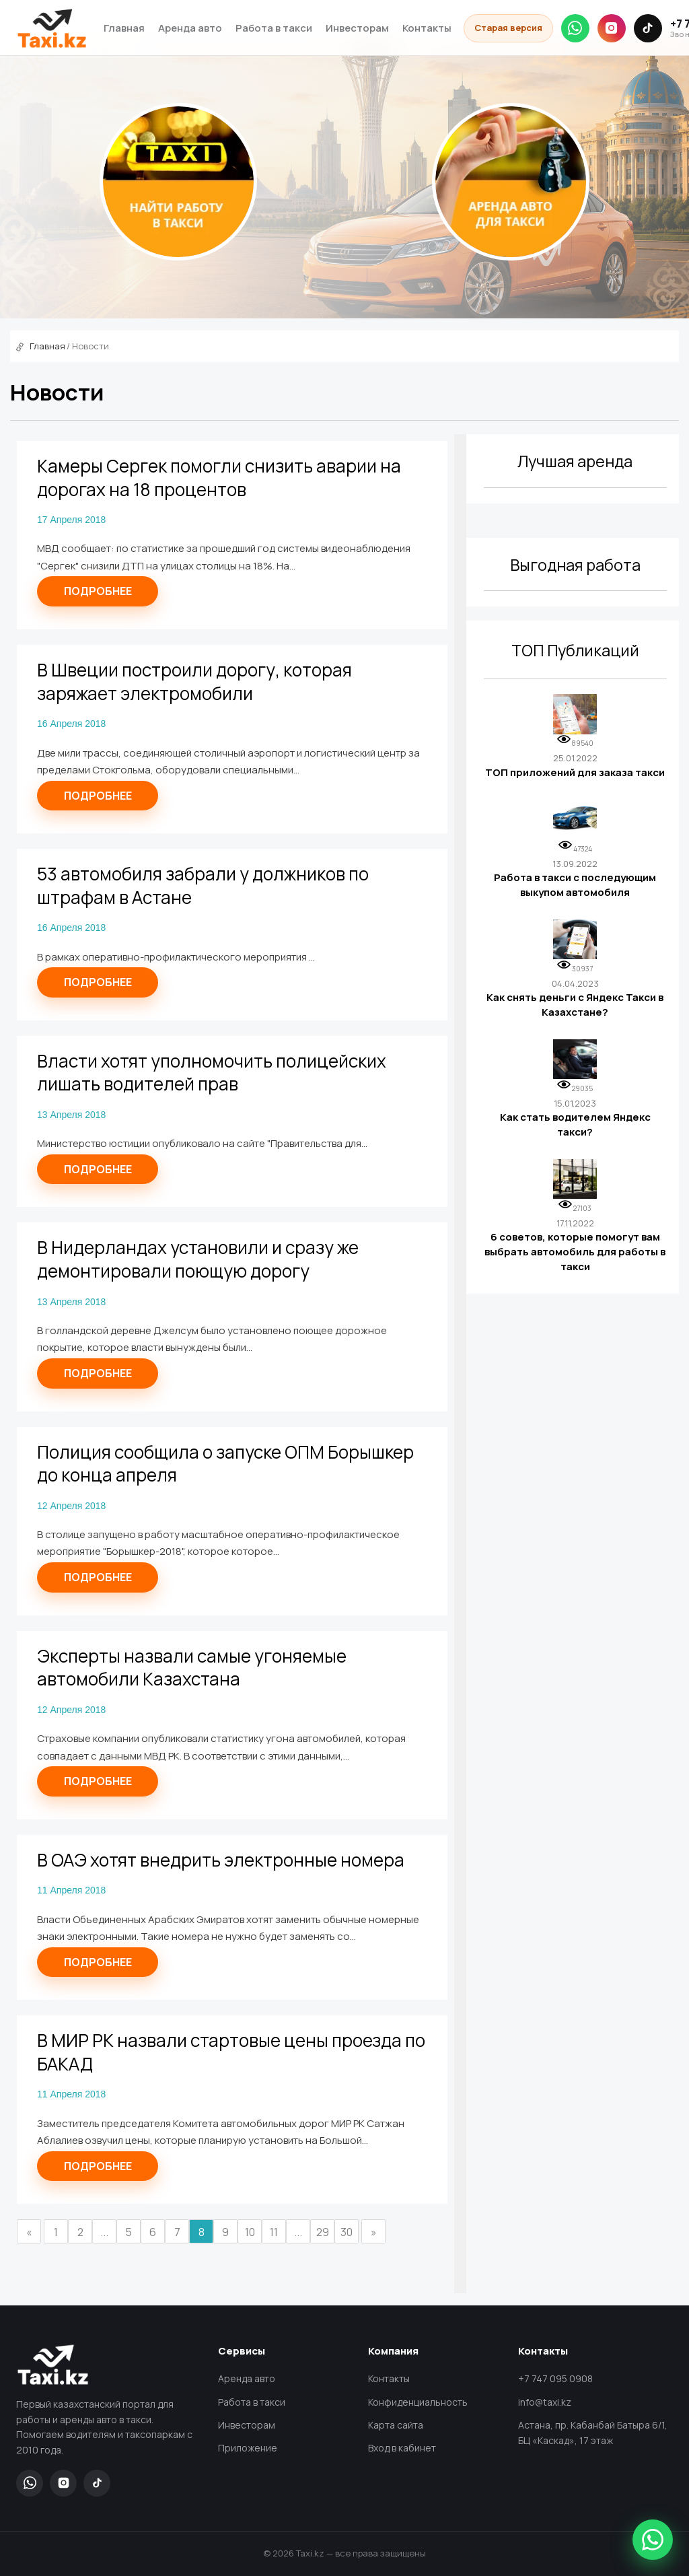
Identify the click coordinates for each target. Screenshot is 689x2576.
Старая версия (508, 28)
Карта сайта (395, 2424)
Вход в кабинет (402, 2447)
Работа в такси (273, 28)
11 (274, 2232)
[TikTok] (648, 28)
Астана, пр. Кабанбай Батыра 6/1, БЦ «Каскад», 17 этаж (592, 2432)
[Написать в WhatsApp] (652, 2539)
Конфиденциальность (418, 2402)
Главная (124, 28)
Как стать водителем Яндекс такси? (575, 1124)
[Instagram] (611, 28)
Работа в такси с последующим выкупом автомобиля (575, 884)
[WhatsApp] (575, 28)
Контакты (426, 28)
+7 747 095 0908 (555, 2378)
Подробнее (98, 591)
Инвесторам (357, 28)
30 (346, 2232)
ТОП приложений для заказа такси (575, 772)
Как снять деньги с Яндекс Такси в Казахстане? (574, 1004)
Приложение (247, 2447)
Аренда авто (190, 28)
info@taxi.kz (544, 2402)
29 (322, 2232)
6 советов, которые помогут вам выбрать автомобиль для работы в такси (574, 1251)
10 (250, 2232)
